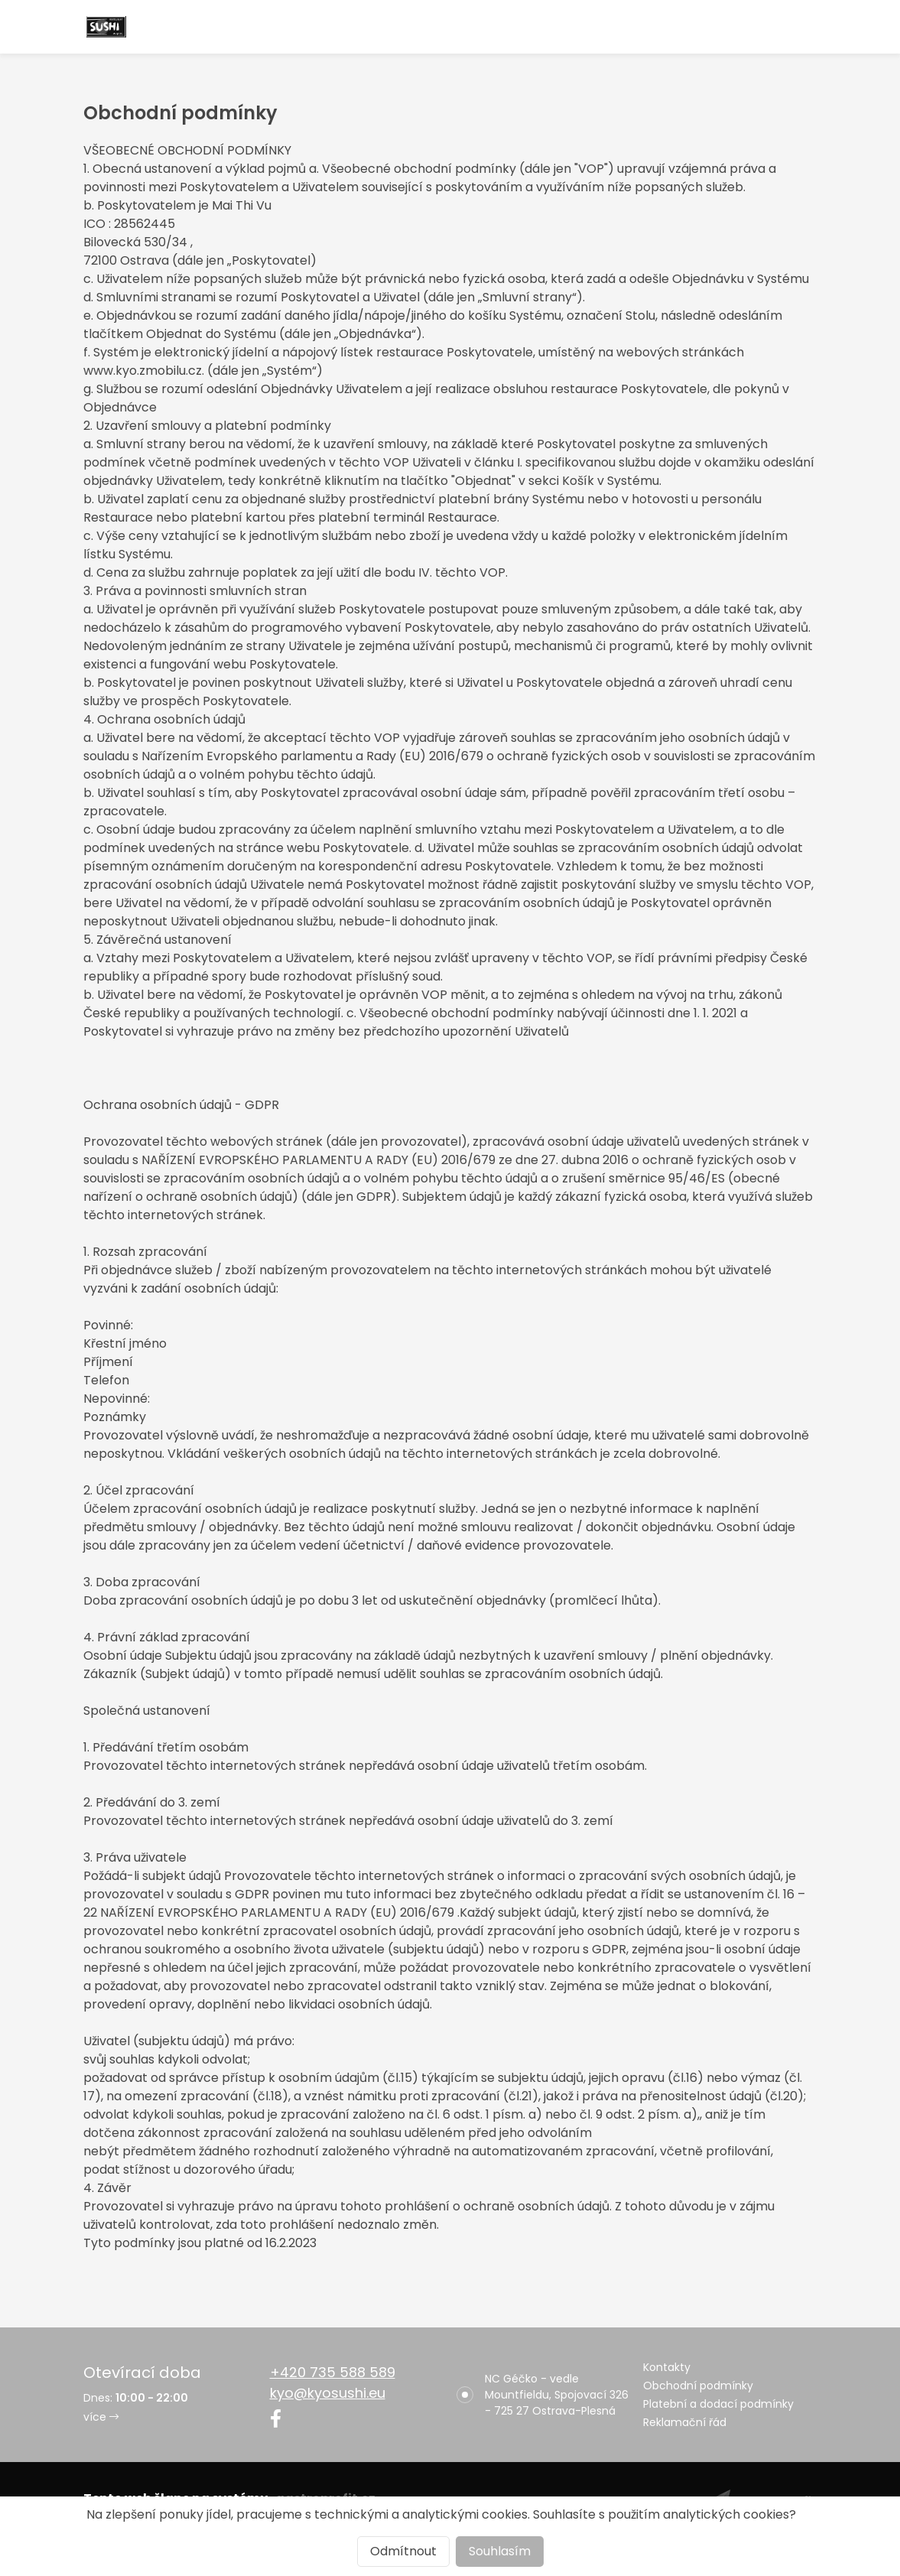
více (101, 2417)
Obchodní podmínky (698, 2385)
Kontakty (666, 2367)
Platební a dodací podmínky (718, 2404)
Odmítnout (403, 2551)
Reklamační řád (684, 2422)
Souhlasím (500, 2551)
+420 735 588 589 (332, 2372)
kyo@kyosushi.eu (327, 2392)
